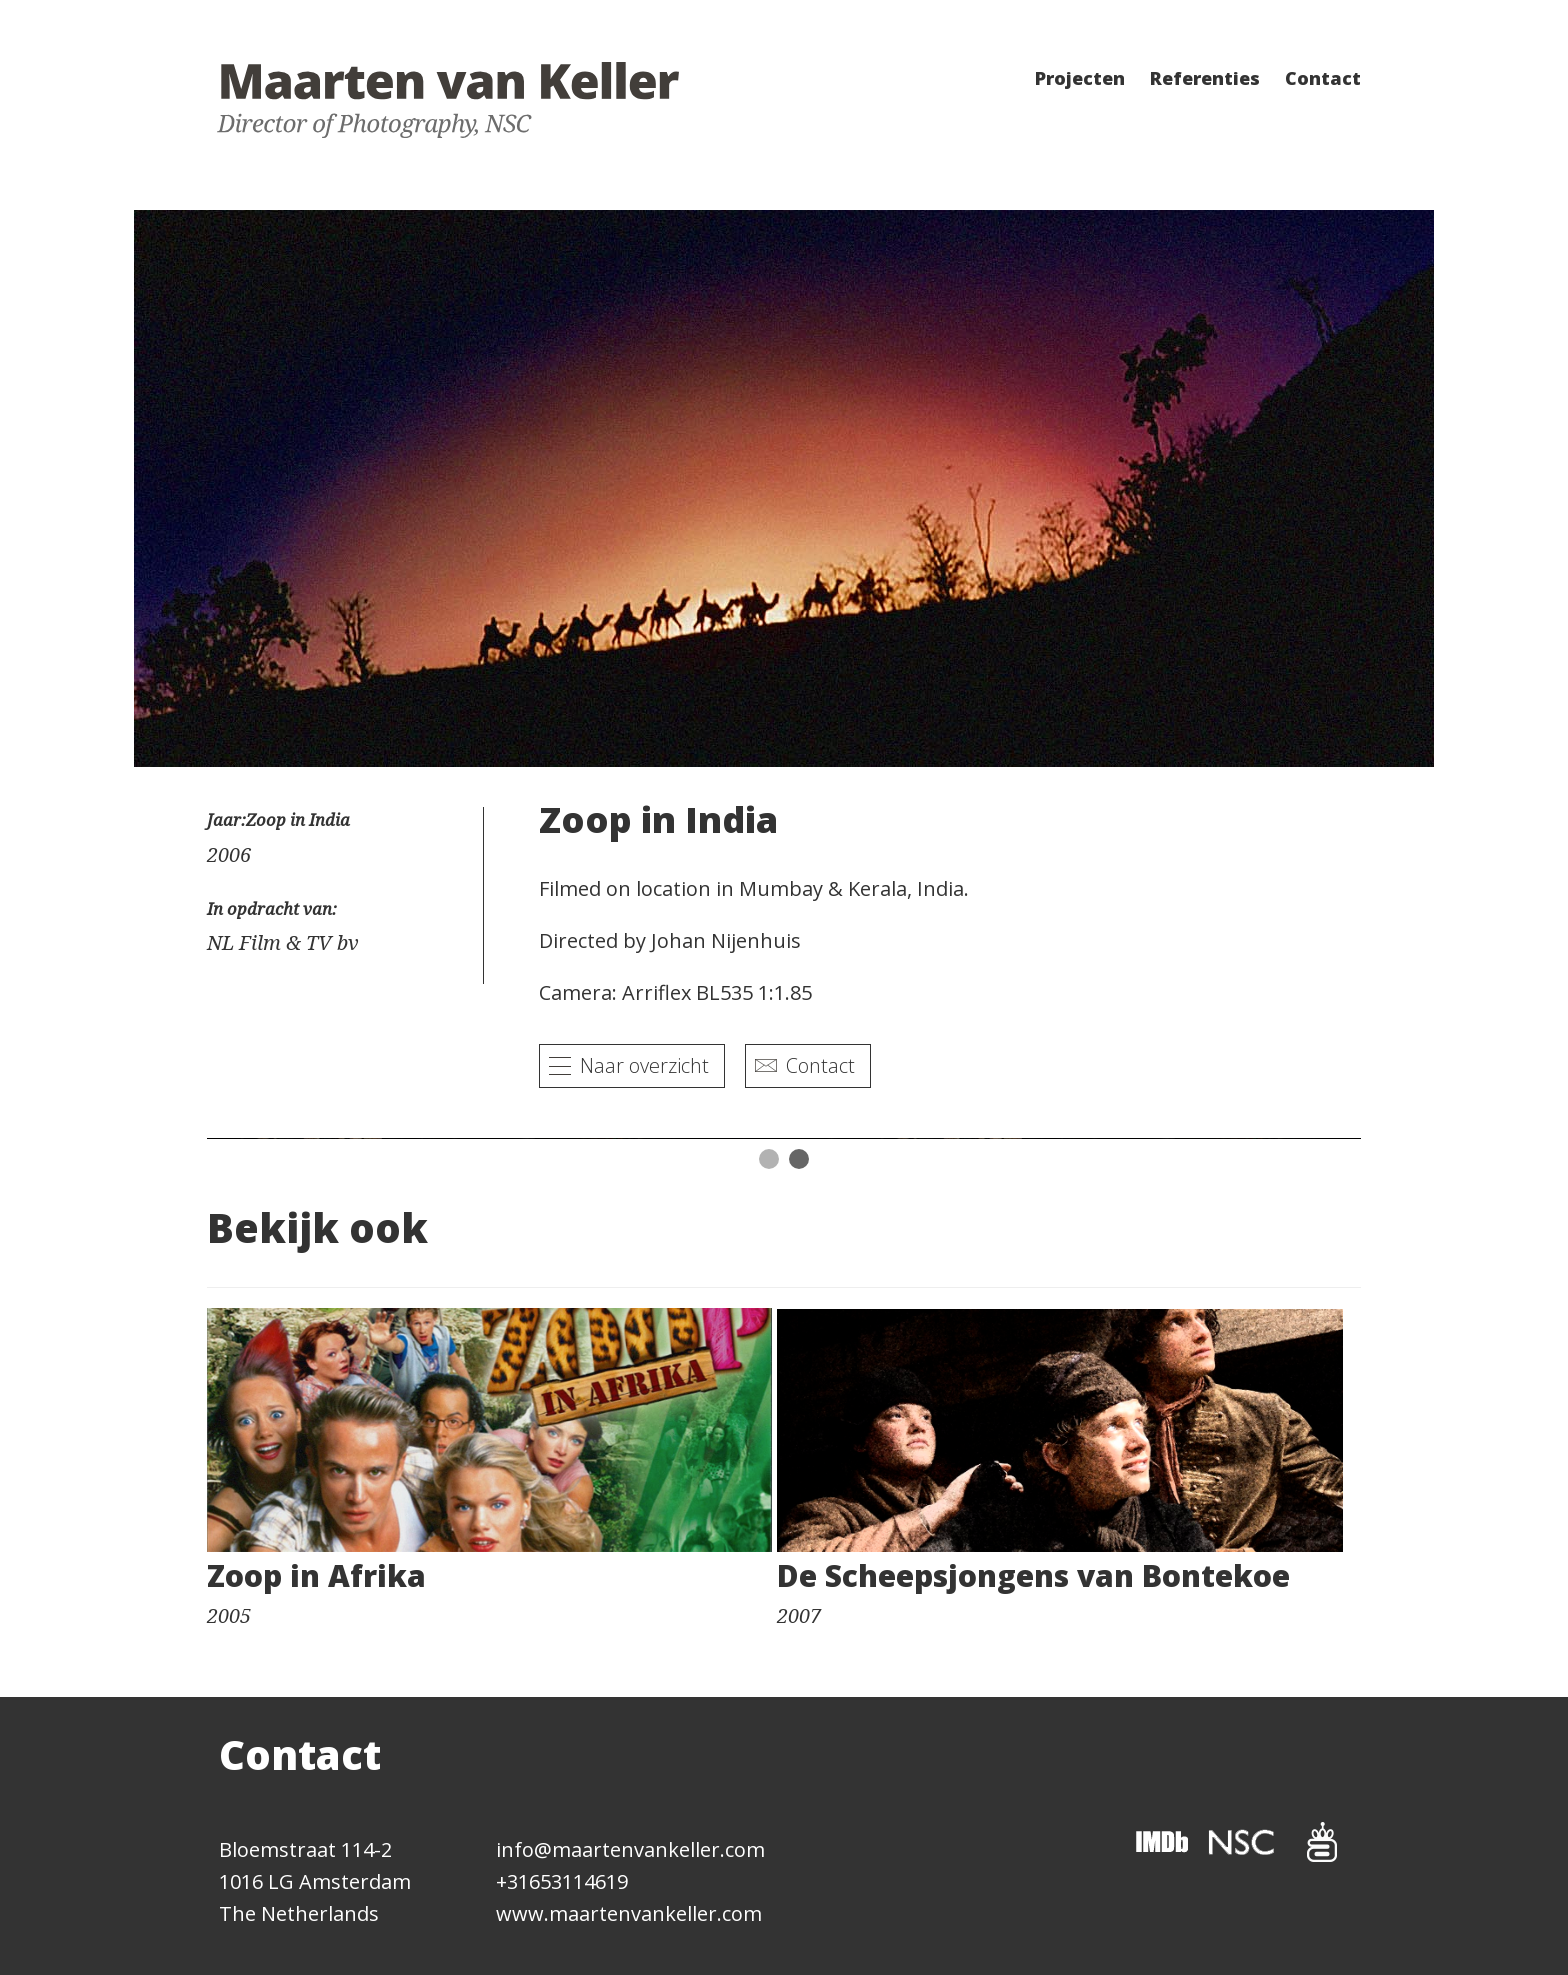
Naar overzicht (644, 1065)
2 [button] (799, 1159)
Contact (1323, 78)
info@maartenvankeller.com (630, 1849)
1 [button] (769, 1159)
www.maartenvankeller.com (629, 1913)
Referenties (1205, 78)
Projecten (1080, 78)
